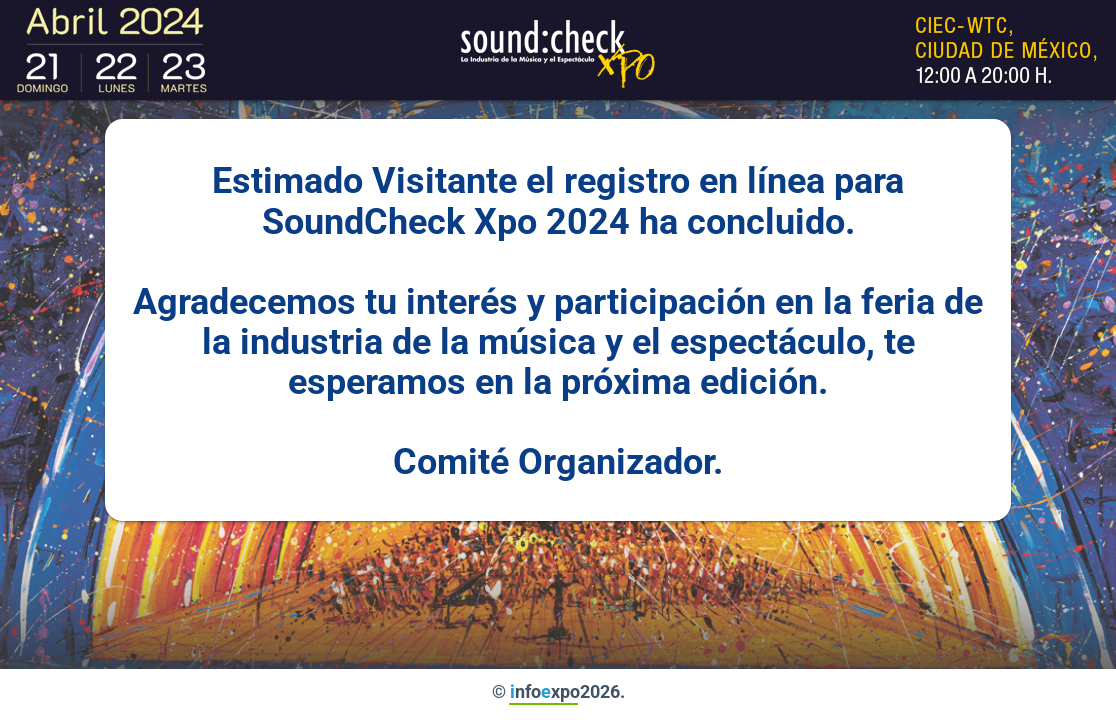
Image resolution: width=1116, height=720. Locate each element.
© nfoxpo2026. (558, 691)
